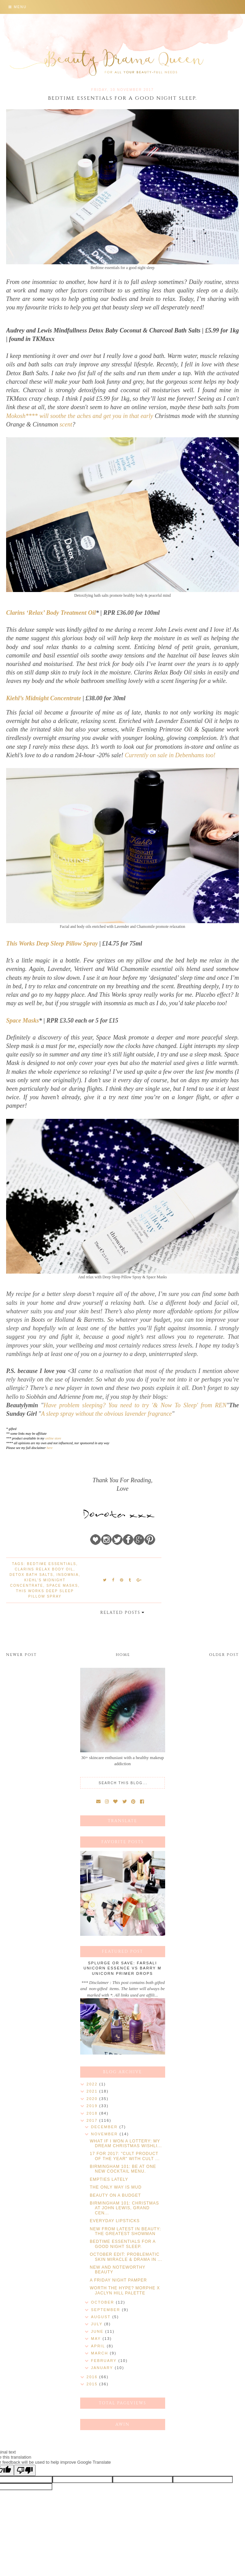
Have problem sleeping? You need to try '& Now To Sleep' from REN (135, 1405)
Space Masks (22, 1020)
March (100, 2353)
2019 (93, 2106)
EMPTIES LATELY (109, 2179)
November (105, 2134)
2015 (93, 2384)
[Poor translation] (25, 2470)
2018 (93, 2113)
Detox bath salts (31, 1575)
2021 (93, 2091)
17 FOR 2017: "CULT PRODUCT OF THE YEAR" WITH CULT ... (125, 2156)
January (103, 2368)
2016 (93, 2377)
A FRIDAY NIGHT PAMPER (118, 2280)
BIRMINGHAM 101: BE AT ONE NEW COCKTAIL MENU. (123, 2169)
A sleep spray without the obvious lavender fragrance (106, 1413)
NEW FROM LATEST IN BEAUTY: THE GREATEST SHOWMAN (125, 2231)
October (103, 2302)
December (105, 2127)
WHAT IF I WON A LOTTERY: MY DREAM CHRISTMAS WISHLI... (126, 2143)
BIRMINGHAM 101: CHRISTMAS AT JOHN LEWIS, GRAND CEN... (124, 2208)
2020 (93, 2099)
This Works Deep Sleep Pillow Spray (52, 943)
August (101, 2317)
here (49, 1448)
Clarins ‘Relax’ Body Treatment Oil (51, 612)
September (106, 2310)
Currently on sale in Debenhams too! (170, 755)
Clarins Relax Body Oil (44, 1569)
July (97, 2324)
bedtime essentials (51, 1564)
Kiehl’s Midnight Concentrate (43, 698)
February (105, 2361)
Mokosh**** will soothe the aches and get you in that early (80, 416)
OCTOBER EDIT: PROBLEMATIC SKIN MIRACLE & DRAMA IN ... (126, 2257)
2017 (93, 2120)
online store (53, 1438)
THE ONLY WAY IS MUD (115, 2187)
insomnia (67, 1575)
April (99, 2346)
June (98, 2331)
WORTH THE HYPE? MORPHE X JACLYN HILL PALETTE (125, 2290)
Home (123, 1654)
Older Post (224, 1654)
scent (65, 424)
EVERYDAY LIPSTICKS (115, 2220)
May (97, 2338)
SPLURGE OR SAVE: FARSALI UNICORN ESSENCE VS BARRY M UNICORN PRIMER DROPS (122, 1968)
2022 (93, 2084)
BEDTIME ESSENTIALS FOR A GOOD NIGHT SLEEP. (122, 2244)
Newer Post (21, 1654)
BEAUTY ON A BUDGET (115, 2195)
